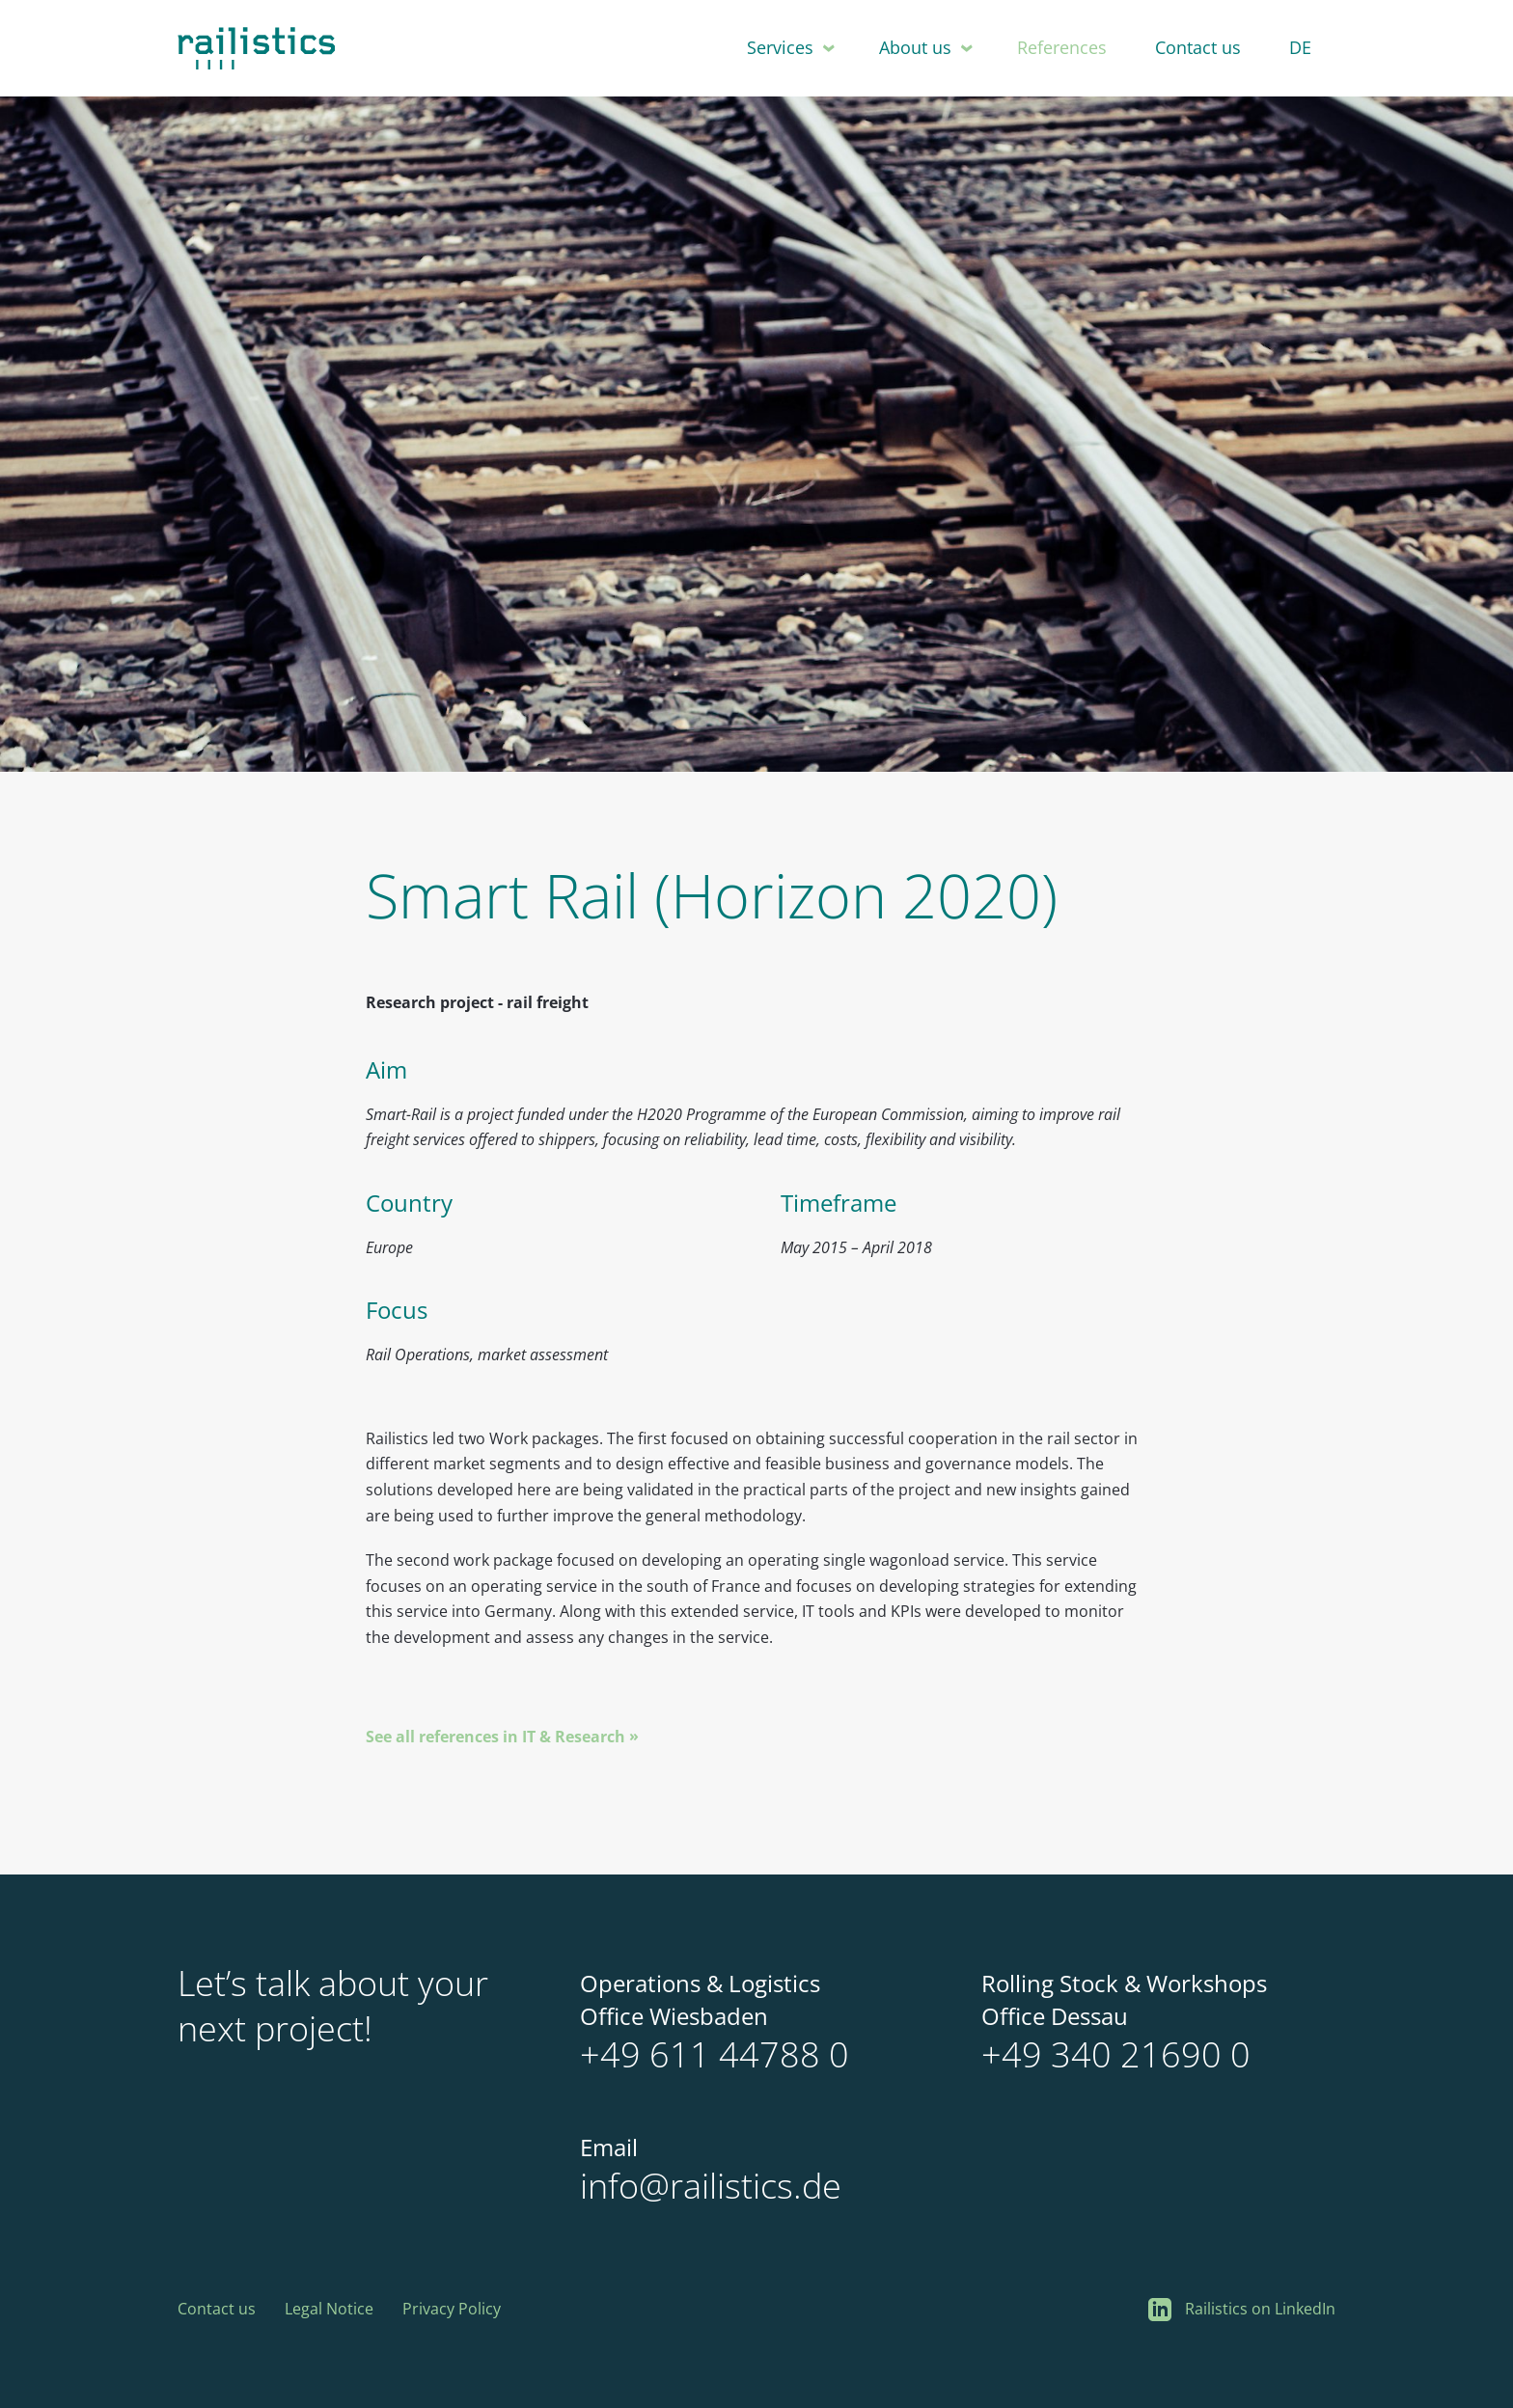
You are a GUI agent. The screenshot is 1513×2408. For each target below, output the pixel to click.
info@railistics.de (710, 2185)
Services (780, 47)
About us (915, 47)
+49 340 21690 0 (1116, 2054)
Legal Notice (329, 2308)
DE (1300, 47)
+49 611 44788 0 (714, 2054)
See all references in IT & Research (495, 1736)
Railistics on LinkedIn (1241, 2310)
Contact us (1198, 47)
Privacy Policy (451, 2308)
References (1062, 47)
